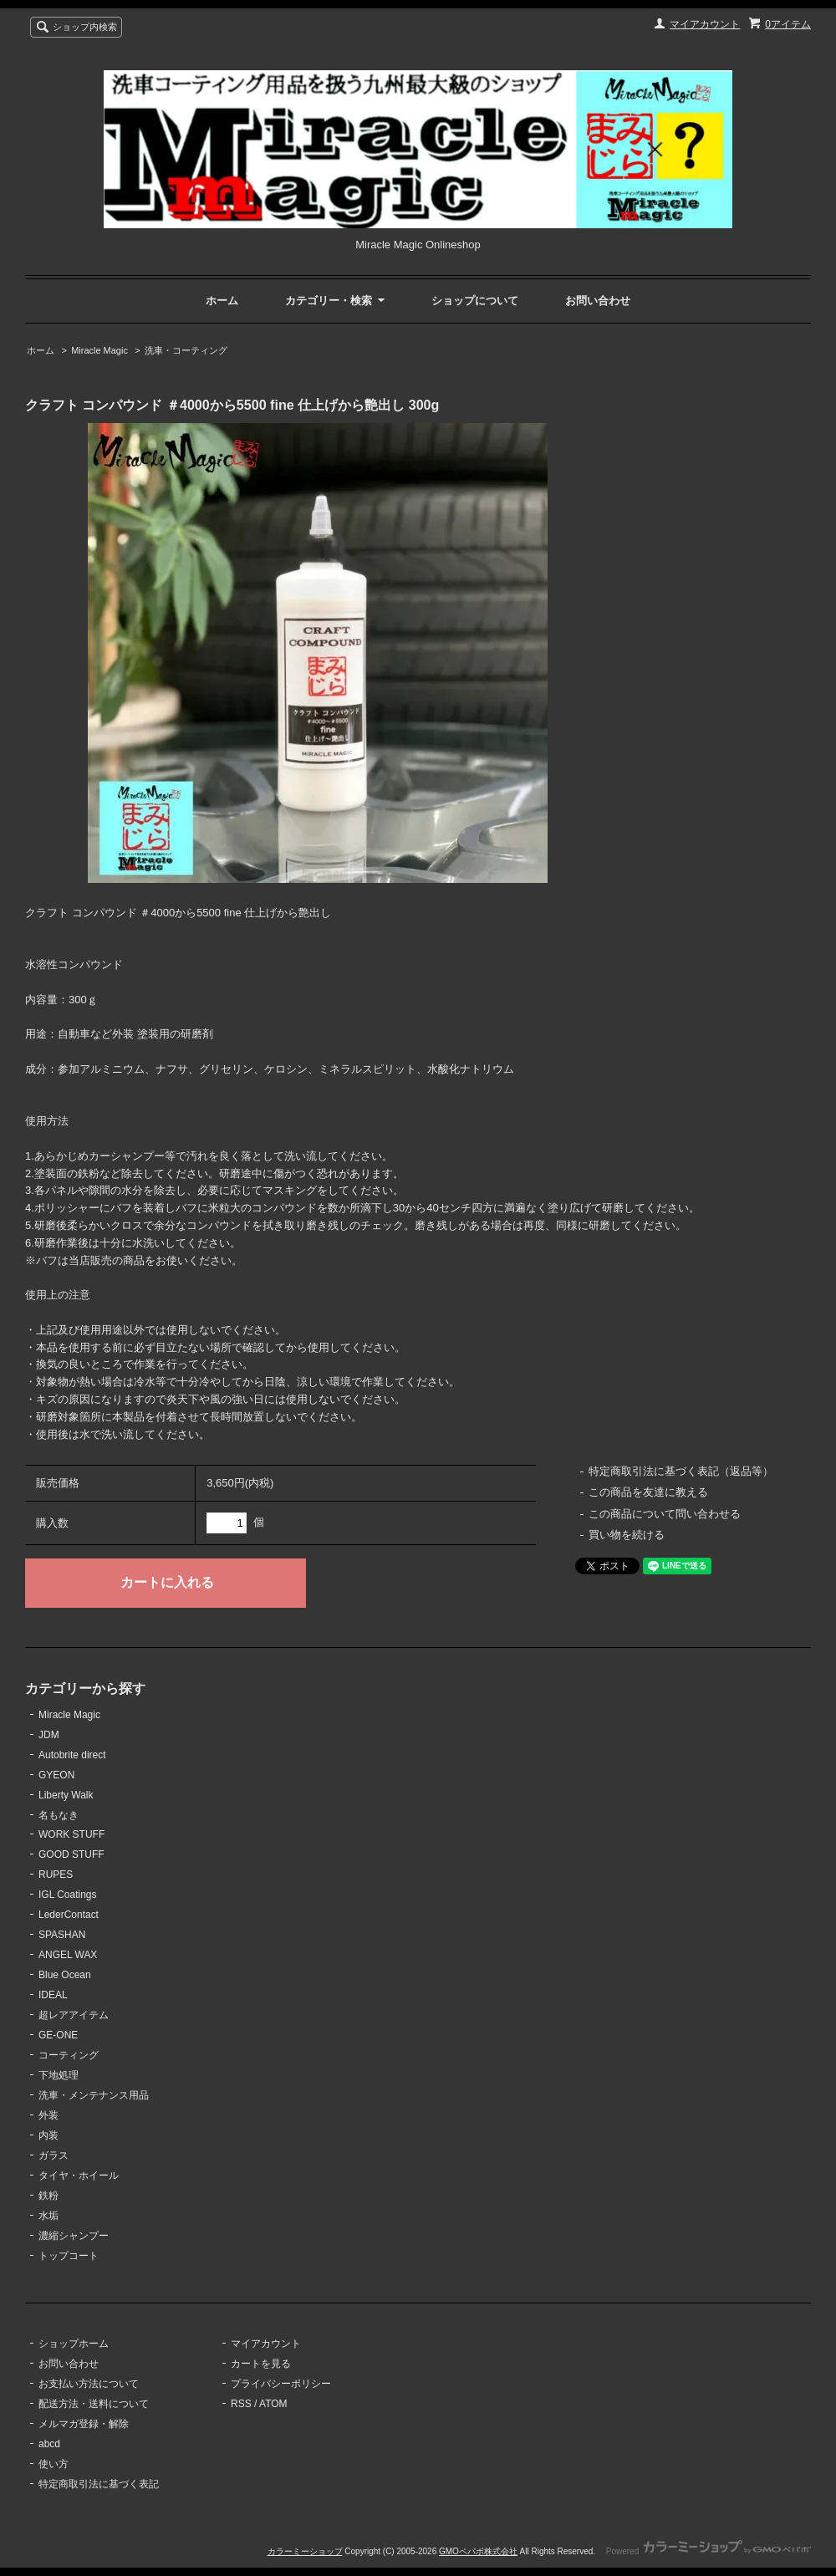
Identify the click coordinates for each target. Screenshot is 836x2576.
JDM (48, 1735)
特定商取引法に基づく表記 (98, 2484)
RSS (241, 2404)
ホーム (222, 300)
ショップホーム (73, 2343)
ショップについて (474, 300)
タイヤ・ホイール (78, 2175)
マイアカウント (705, 24)
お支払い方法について (88, 2384)
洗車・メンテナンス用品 (93, 2095)
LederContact (68, 1915)
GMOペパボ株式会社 (478, 2551)
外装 (48, 2115)
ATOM (273, 2404)
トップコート (68, 2256)
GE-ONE (58, 2035)
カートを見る (261, 2363)
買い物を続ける (627, 1534)
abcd (49, 2444)
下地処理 (58, 2075)
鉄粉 (48, 2195)
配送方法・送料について (93, 2404)
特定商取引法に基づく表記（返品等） (681, 1471)
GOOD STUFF (71, 1854)
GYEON (56, 1775)
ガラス (53, 2155)
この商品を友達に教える (648, 1492)
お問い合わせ (597, 300)
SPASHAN (61, 1935)
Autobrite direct (72, 1755)
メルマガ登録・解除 (83, 2424)
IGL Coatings (67, 1894)
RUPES (55, 1874)
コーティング (68, 2055)
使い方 (53, 2464)
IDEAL (53, 1995)
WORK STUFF (71, 1834)
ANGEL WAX (67, 1955)
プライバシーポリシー (281, 2384)
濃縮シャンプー (73, 2236)
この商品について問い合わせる (665, 1513)
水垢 (48, 2215)
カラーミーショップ (305, 2551)
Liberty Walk (66, 1795)
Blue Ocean (64, 1975)
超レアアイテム (73, 2015)
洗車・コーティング (186, 350)
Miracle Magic (99, 350)
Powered (708, 2551)
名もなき (58, 1815)
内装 (48, 2135)
